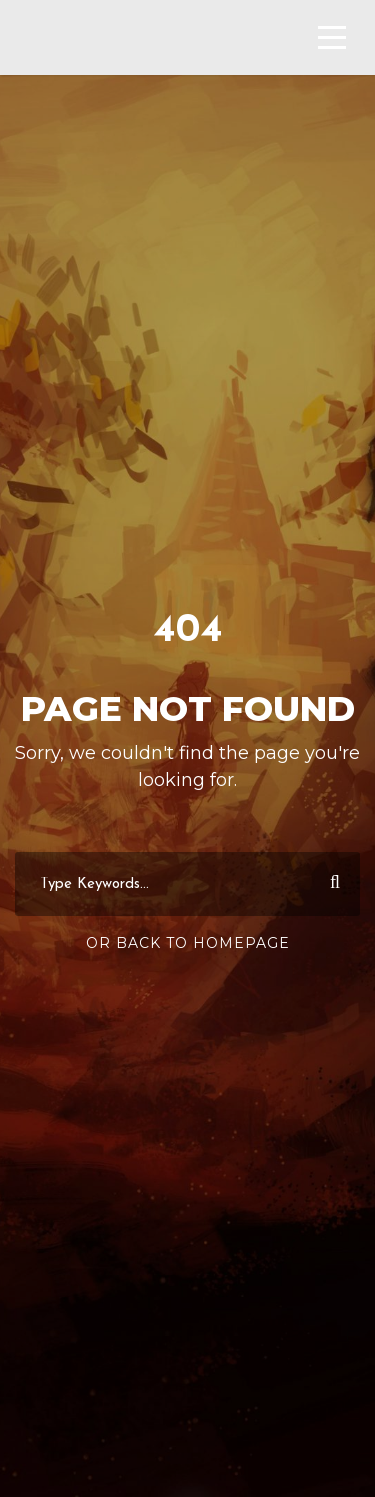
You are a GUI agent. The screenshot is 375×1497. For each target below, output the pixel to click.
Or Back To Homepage (188, 943)
